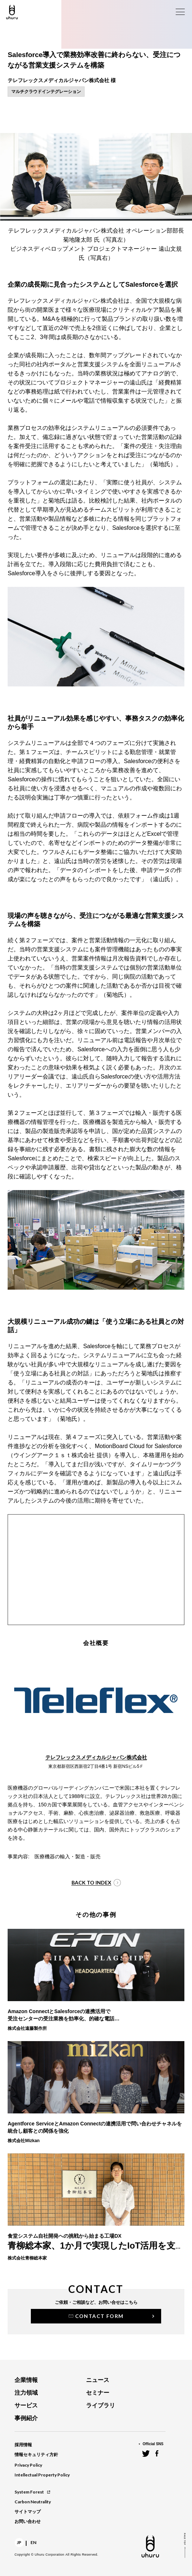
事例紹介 (26, 2418)
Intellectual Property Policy (42, 2475)
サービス (26, 2405)
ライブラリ (100, 2405)
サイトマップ (28, 2511)
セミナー (97, 2393)
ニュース (97, 2380)
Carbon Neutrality (33, 2501)
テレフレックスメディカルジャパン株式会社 (96, 1757)
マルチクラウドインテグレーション (46, 91)
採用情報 (23, 2444)
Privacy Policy (28, 2465)
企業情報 (26, 2380)
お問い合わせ (28, 2521)
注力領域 (26, 2393)
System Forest (32, 2492)
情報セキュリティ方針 (36, 2454)
